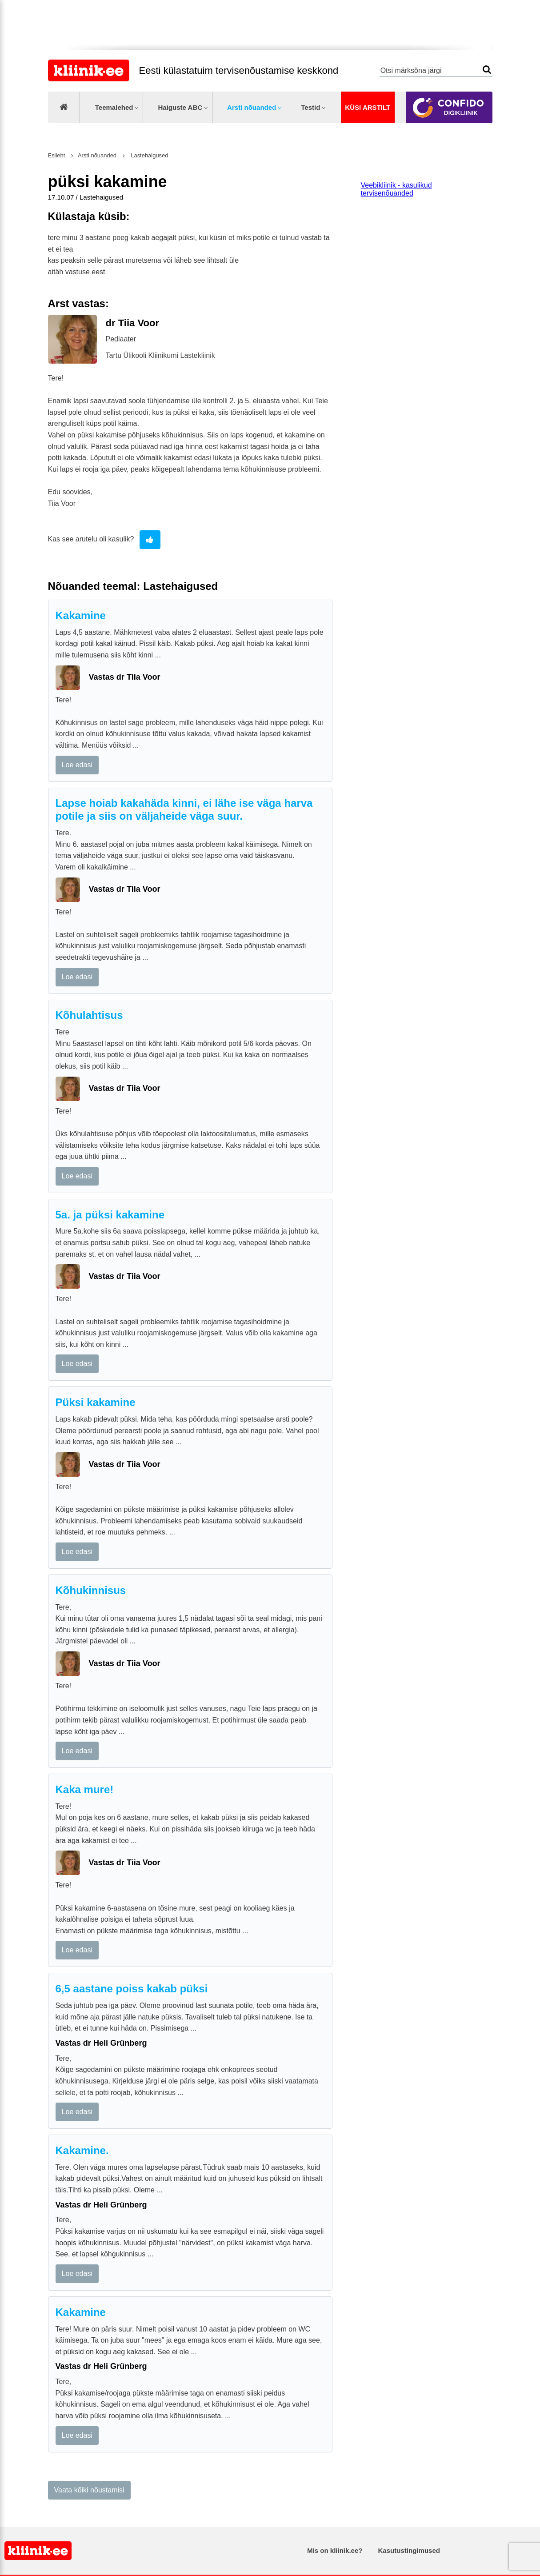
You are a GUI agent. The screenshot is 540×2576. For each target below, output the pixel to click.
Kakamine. (82, 2150)
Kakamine (81, 615)
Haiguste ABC (180, 107)
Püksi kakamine (96, 1402)
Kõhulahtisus (89, 1015)
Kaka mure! (85, 1789)
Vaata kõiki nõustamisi (89, 2490)
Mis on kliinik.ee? (334, 2550)
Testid (310, 107)
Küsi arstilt (367, 107)
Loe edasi (77, 765)
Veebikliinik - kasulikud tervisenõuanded (396, 189)
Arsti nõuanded (251, 107)
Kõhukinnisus (91, 1590)
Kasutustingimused (409, 2550)
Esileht (56, 155)
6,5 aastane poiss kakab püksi (132, 1989)
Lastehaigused (148, 155)
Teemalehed (114, 107)
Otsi (486, 69)
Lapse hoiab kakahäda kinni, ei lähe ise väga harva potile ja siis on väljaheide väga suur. (184, 809)
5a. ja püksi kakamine (110, 1215)
